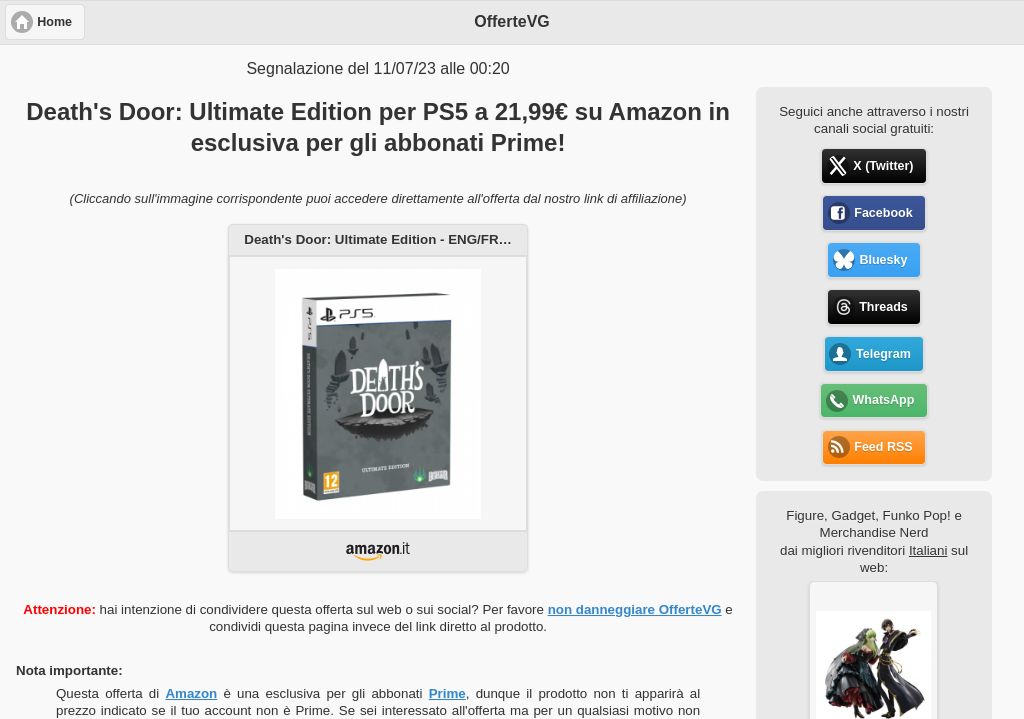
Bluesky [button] (883, 260)
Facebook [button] (883, 213)
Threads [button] (883, 307)
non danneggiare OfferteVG (635, 609)
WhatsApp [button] (884, 400)
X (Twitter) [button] (883, 166)
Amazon (191, 693)
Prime (447, 693)
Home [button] (54, 22)
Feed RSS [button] (883, 447)
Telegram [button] (883, 354)
